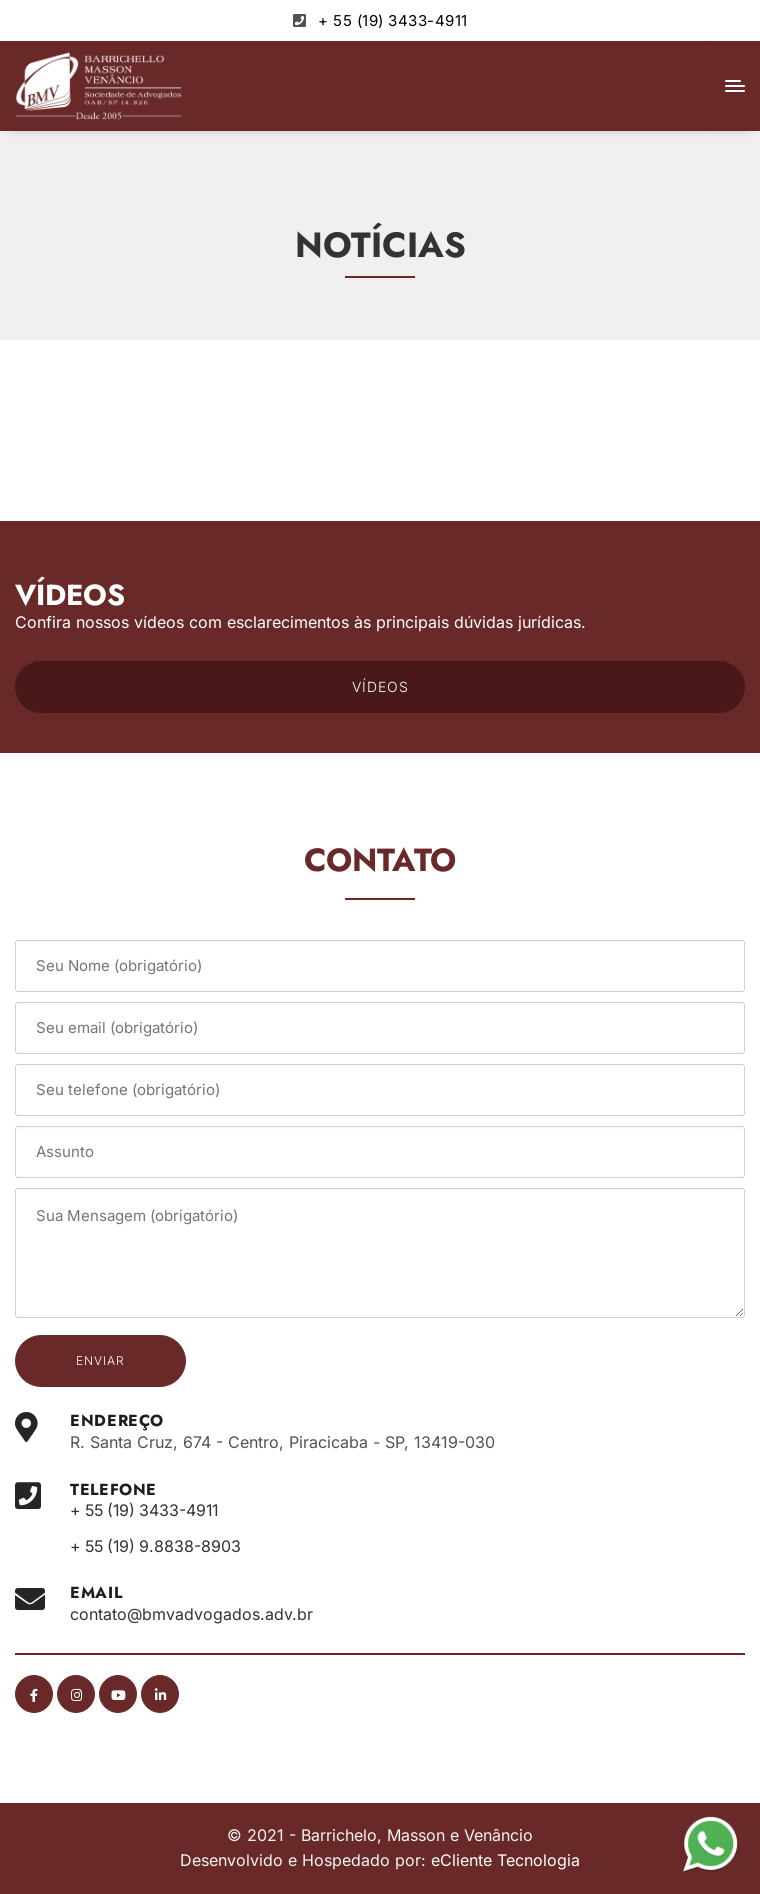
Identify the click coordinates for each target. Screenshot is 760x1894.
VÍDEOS (380, 686)
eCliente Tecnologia (505, 1860)
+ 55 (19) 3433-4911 (393, 20)
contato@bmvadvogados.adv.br (191, 1614)
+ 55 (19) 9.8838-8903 (158, 1546)
